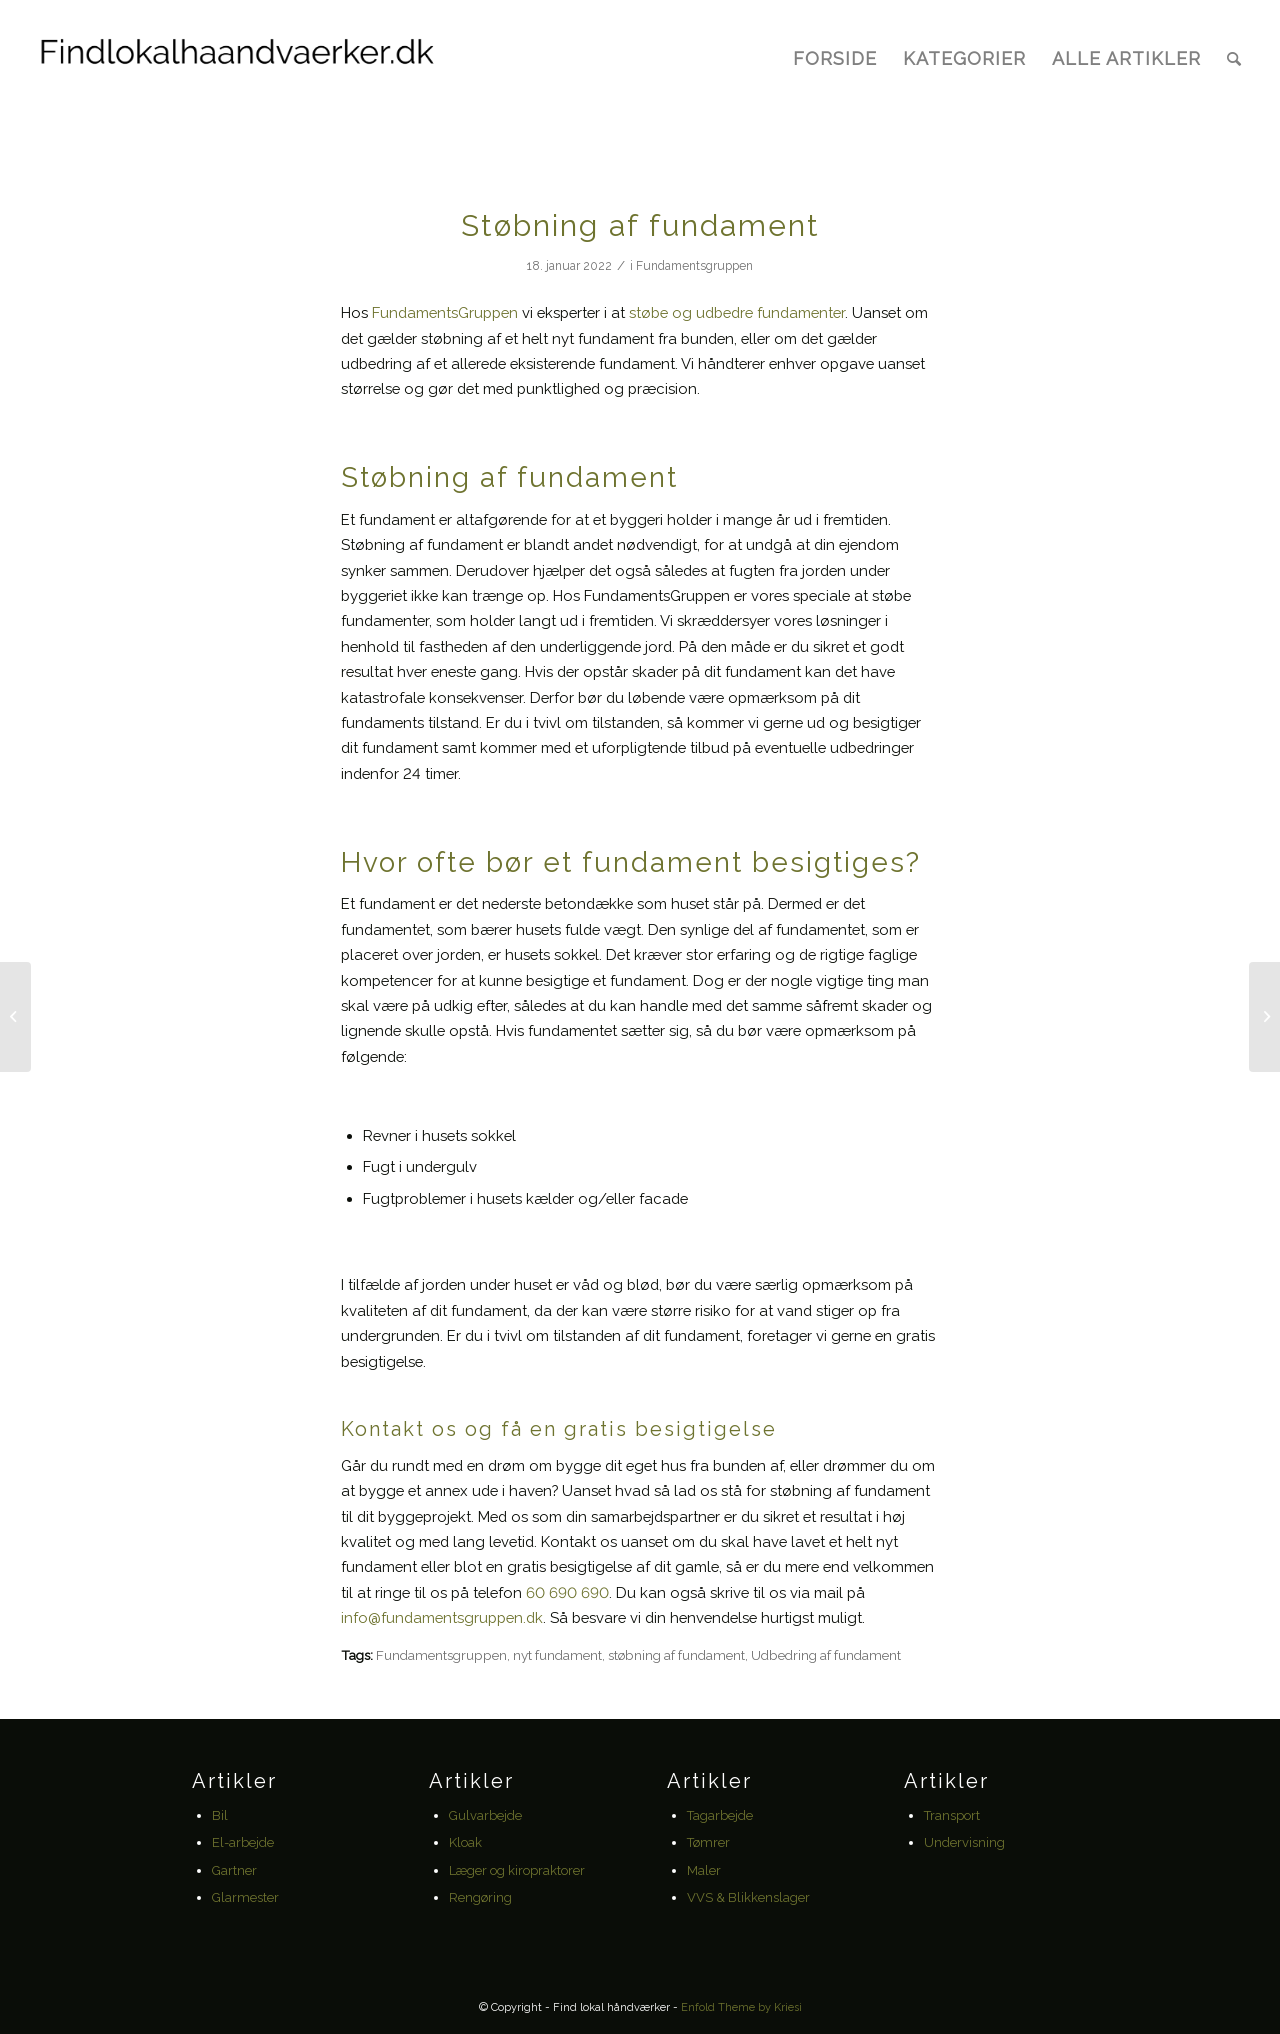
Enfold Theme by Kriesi (741, 2007)
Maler (704, 1870)
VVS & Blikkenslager (748, 1897)
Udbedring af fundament (826, 1655)
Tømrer (708, 1842)
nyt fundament (557, 1655)
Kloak (465, 1842)
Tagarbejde (720, 1815)
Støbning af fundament (640, 225)
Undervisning (964, 1842)
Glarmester (245, 1897)
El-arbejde (243, 1842)
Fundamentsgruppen (694, 266)
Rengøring (480, 1897)
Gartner (234, 1870)
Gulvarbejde (485, 1815)
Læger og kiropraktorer (517, 1870)
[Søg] (1234, 59)
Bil (220, 1815)
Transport (952, 1815)
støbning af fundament (676, 1655)
